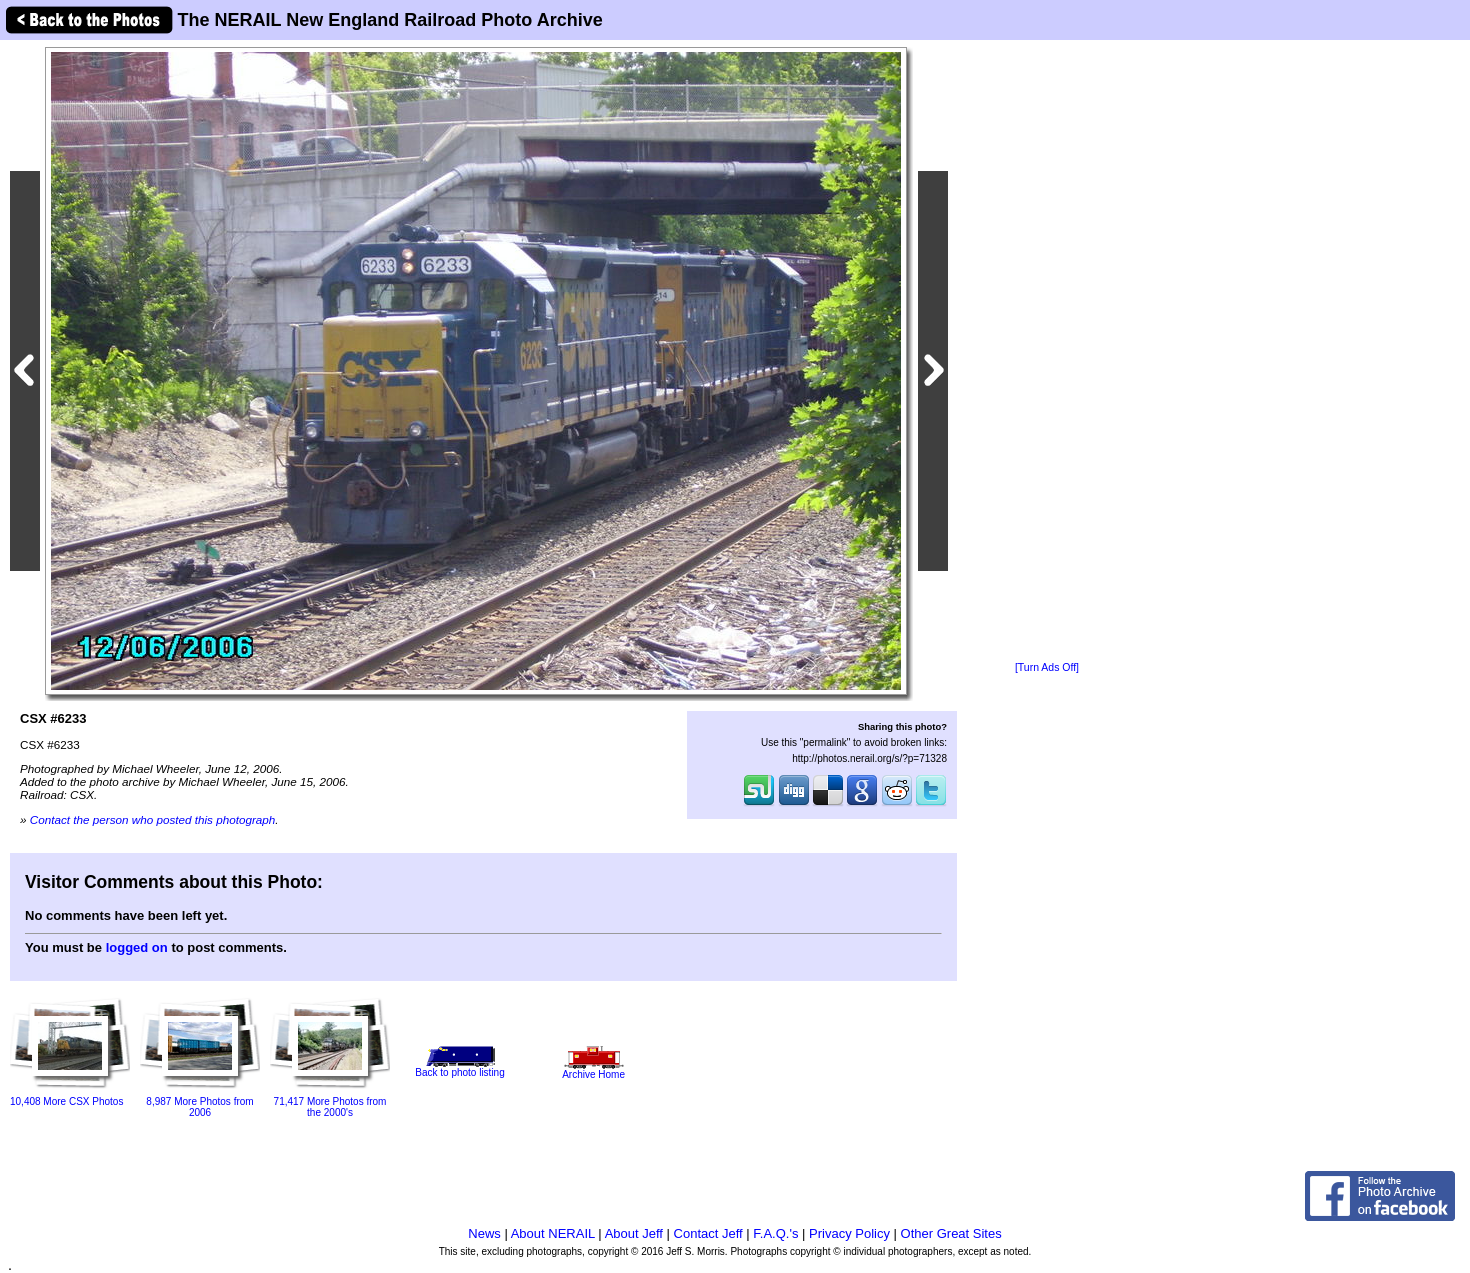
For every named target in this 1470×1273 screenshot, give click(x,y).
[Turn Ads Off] (1047, 667)
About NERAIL (553, 1233)
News (484, 1233)
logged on (137, 947)
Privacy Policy (849, 1233)
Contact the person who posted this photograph (153, 819)
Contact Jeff (708, 1233)
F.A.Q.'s (775, 1233)
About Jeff (634, 1233)
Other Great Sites (951, 1233)
